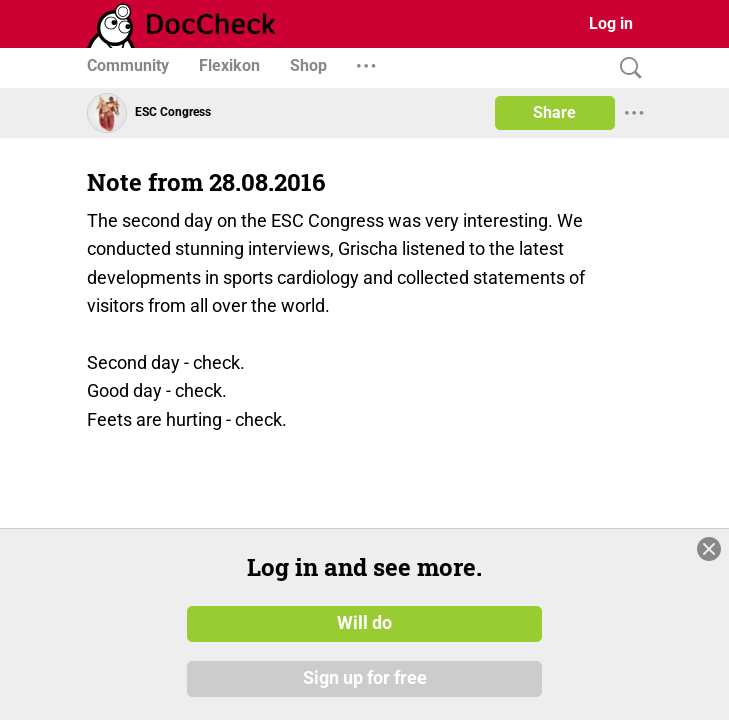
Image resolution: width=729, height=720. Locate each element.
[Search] (626, 68)
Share (554, 112)
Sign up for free (365, 679)
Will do (364, 623)
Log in (611, 23)
